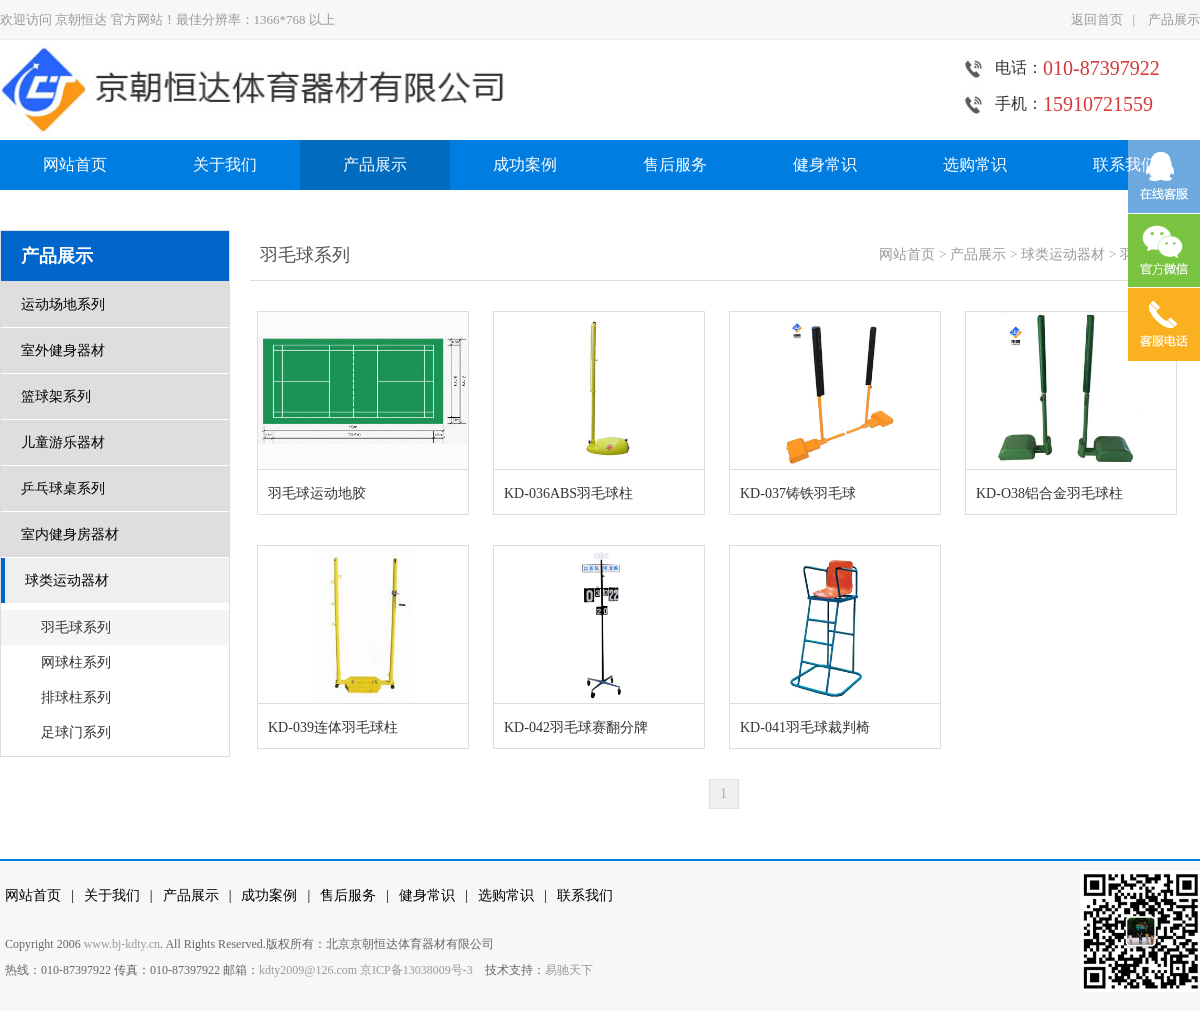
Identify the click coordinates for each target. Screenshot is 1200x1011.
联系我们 (1125, 164)
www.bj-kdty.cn (122, 944)
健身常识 (825, 164)
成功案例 (525, 164)
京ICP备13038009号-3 (416, 970)
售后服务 (675, 164)
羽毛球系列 (76, 627)
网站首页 (75, 164)
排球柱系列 (76, 697)
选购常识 (975, 164)
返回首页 (1097, 19)
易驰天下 (569, 970)
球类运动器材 (1063, 254)
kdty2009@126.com (308, 970)
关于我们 (225, 164)
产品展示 (1174, 19)
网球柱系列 (76, 662)
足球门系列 (76, 732)
